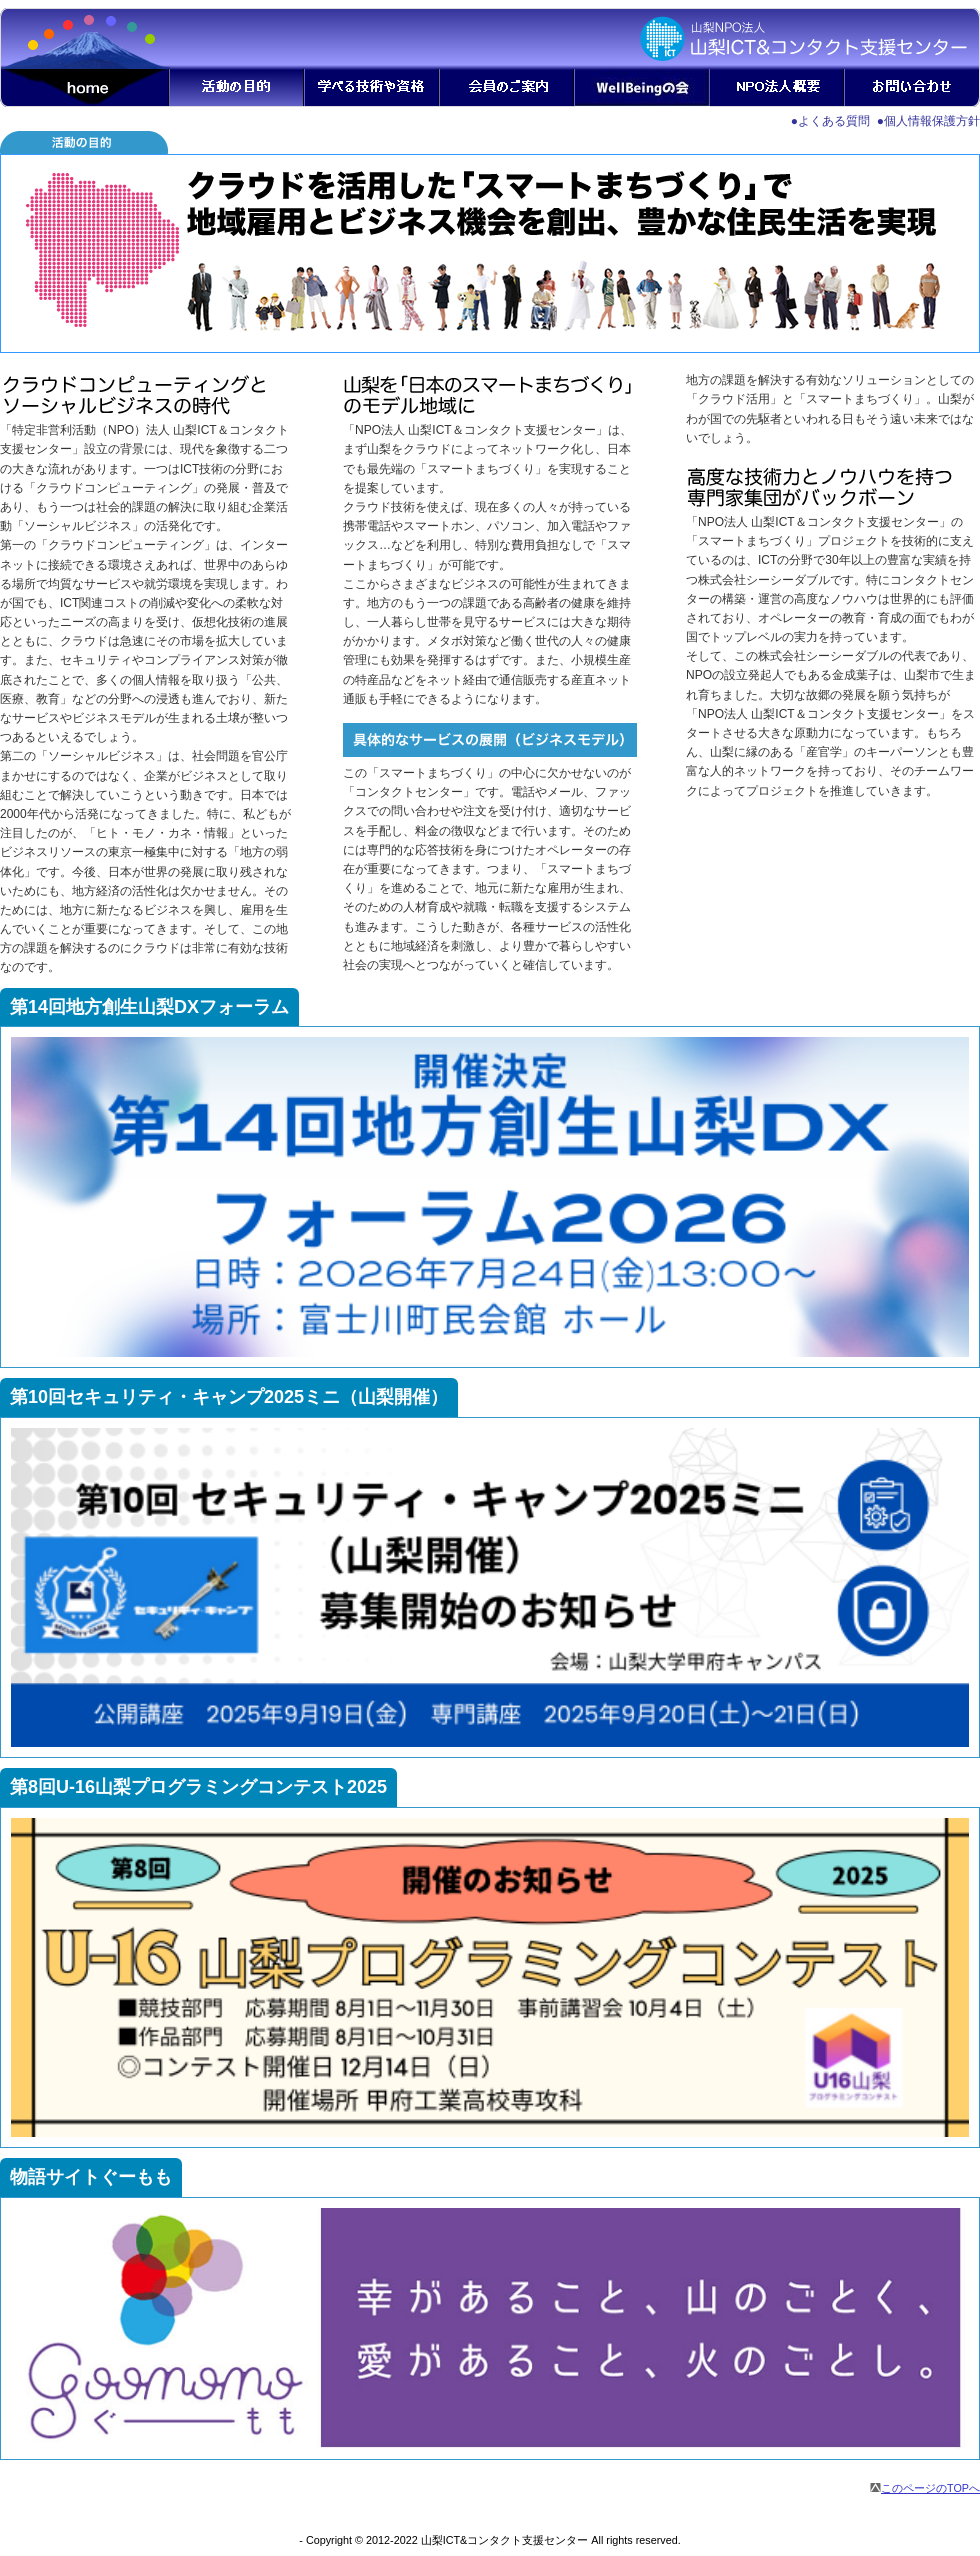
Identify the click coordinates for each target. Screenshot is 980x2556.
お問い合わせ (912, 88)
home (85, 88)
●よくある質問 (830, 121)
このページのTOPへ (925, 2488)
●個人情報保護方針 (928, 121)
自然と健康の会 (642, 88)
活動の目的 (237, 88)
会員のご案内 (507, 88)
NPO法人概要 (777, 88)
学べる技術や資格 (372, 88)
